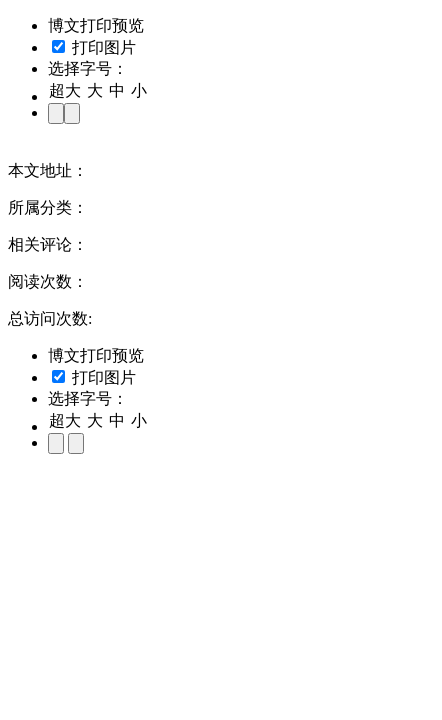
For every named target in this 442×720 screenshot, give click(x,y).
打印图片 (94, 47)
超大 (65, 90)
